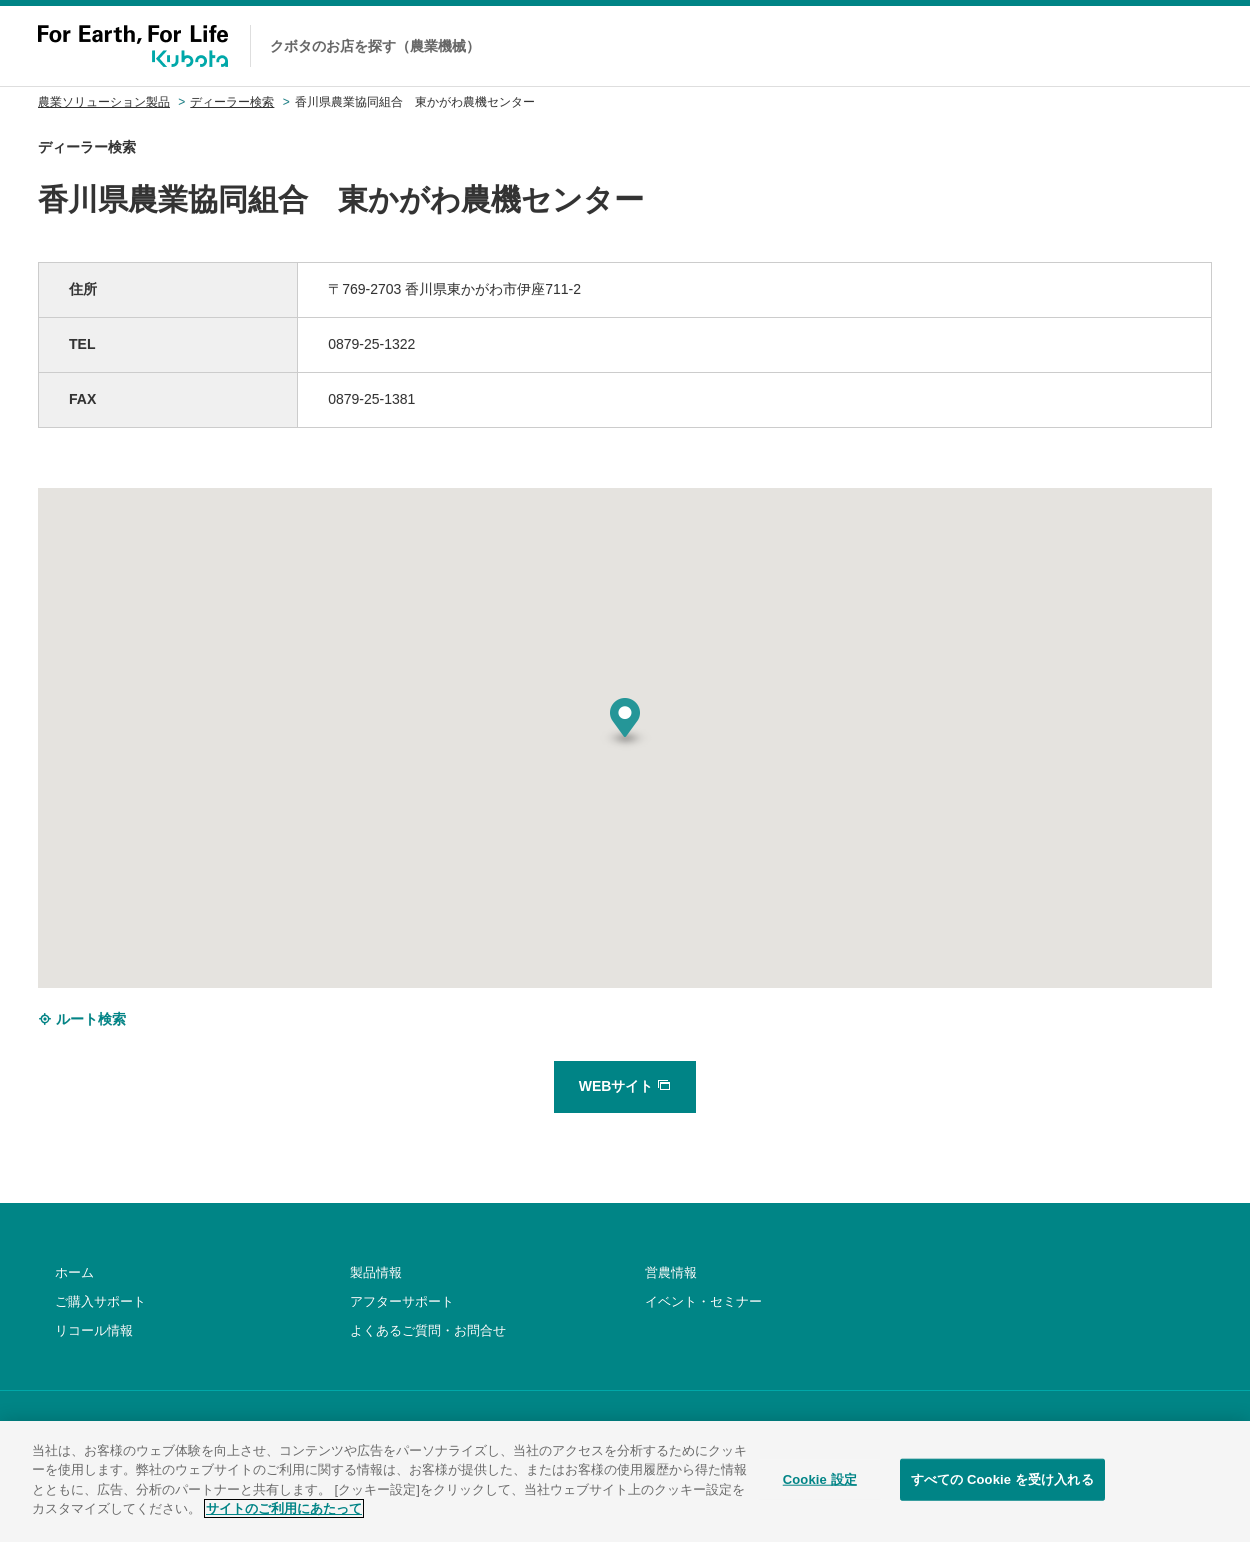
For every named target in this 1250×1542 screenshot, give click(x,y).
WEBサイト (625, 1086)
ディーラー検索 (232, 102)
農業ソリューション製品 (104, 102)
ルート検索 (82, 1019)
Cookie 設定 (820, 1484)
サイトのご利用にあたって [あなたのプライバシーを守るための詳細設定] (284, 1513)
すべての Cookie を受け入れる (1002, 1484)
